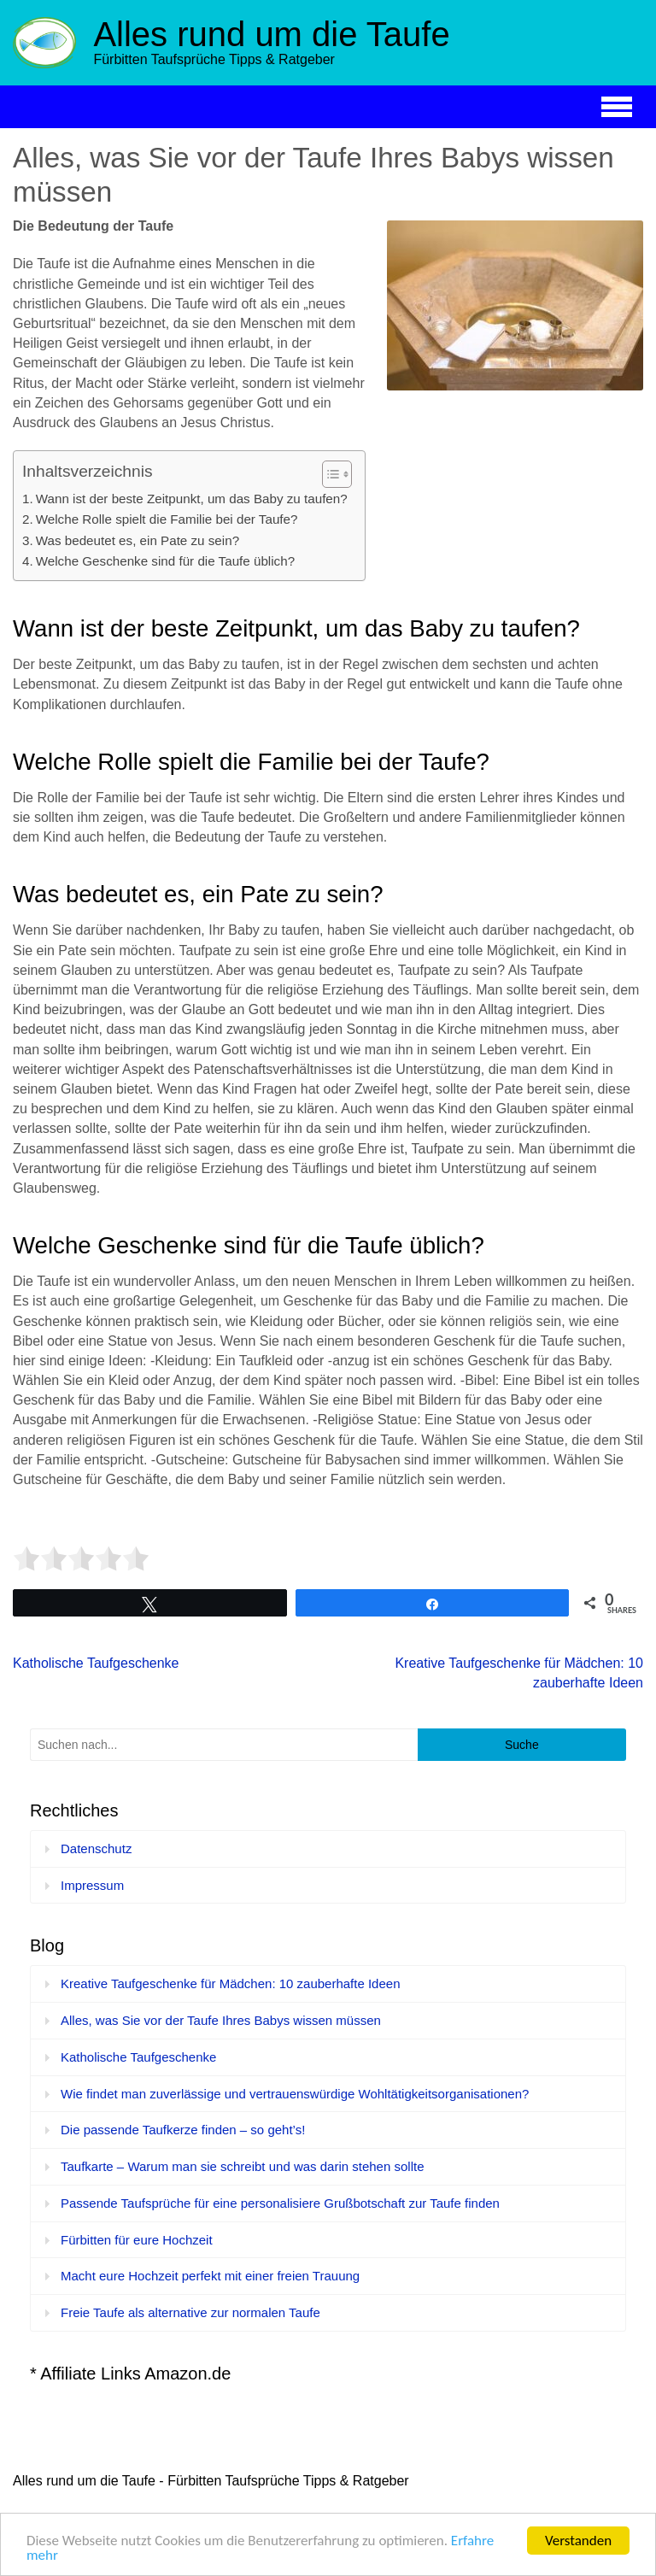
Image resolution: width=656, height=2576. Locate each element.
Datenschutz (96, 1848)
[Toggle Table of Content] (328, 474)
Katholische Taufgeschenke (96, 1663)
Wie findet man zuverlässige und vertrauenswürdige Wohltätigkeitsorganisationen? (295, 2093)
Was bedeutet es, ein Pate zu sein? (137, 540)
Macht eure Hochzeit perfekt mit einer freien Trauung (210, 2275)
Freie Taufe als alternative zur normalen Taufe (190, 2312)
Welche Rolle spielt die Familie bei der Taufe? (167, 519)
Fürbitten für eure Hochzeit (137, 2240)
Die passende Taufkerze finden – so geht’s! (183, 2129)
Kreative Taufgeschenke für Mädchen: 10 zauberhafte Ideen (231, 1983)
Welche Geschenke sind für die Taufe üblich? (165, 561)
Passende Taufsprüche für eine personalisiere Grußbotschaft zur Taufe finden (280, 2203)
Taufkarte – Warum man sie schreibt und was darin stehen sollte (242, 2166)
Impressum (92, 1885)
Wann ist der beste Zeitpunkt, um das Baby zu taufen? (192, 498)
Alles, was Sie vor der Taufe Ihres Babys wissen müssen (221, 2020)
